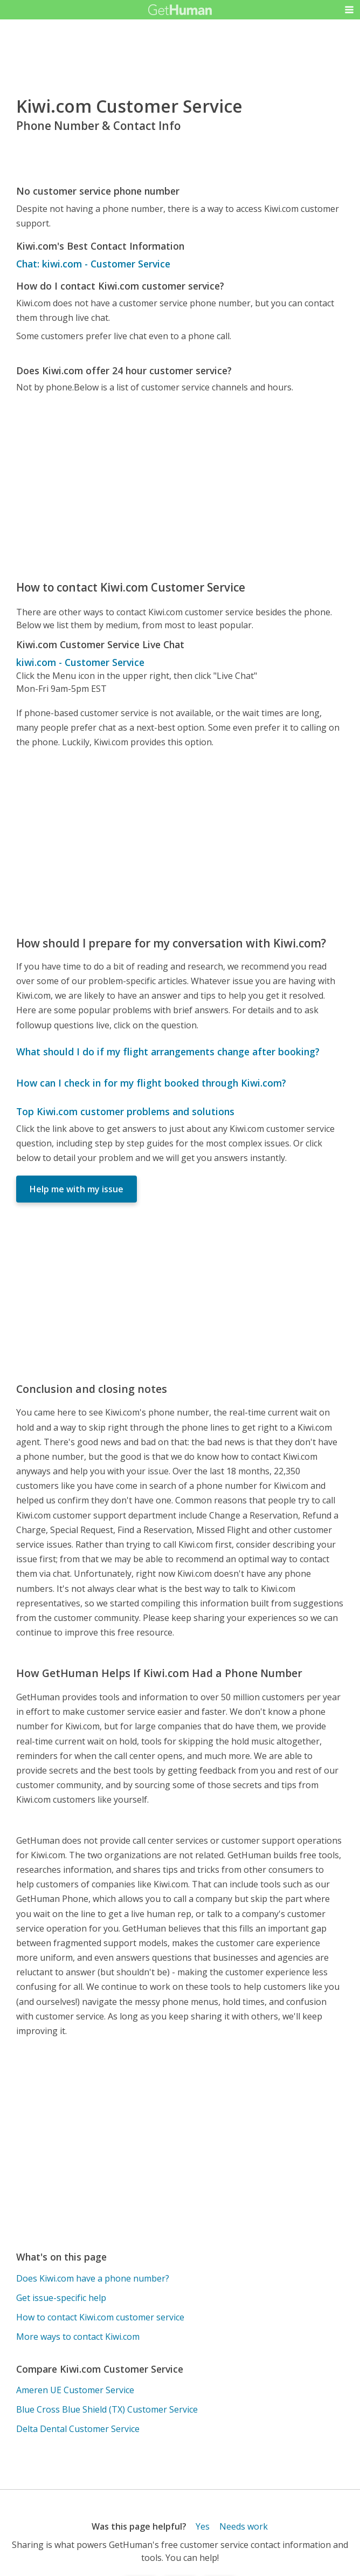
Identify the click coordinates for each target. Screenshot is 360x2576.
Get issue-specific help (61, 2298)
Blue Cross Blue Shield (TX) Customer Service (107, 2409)
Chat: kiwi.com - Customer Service (93, 263)
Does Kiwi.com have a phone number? (92, 2278)
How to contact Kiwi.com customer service (100, 2317)
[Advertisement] (180, 486)
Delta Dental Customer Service (78, 2429)
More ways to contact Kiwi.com (78, 2337)
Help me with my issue (76, 1189)
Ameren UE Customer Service (75, 2390)
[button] (349, 9)
